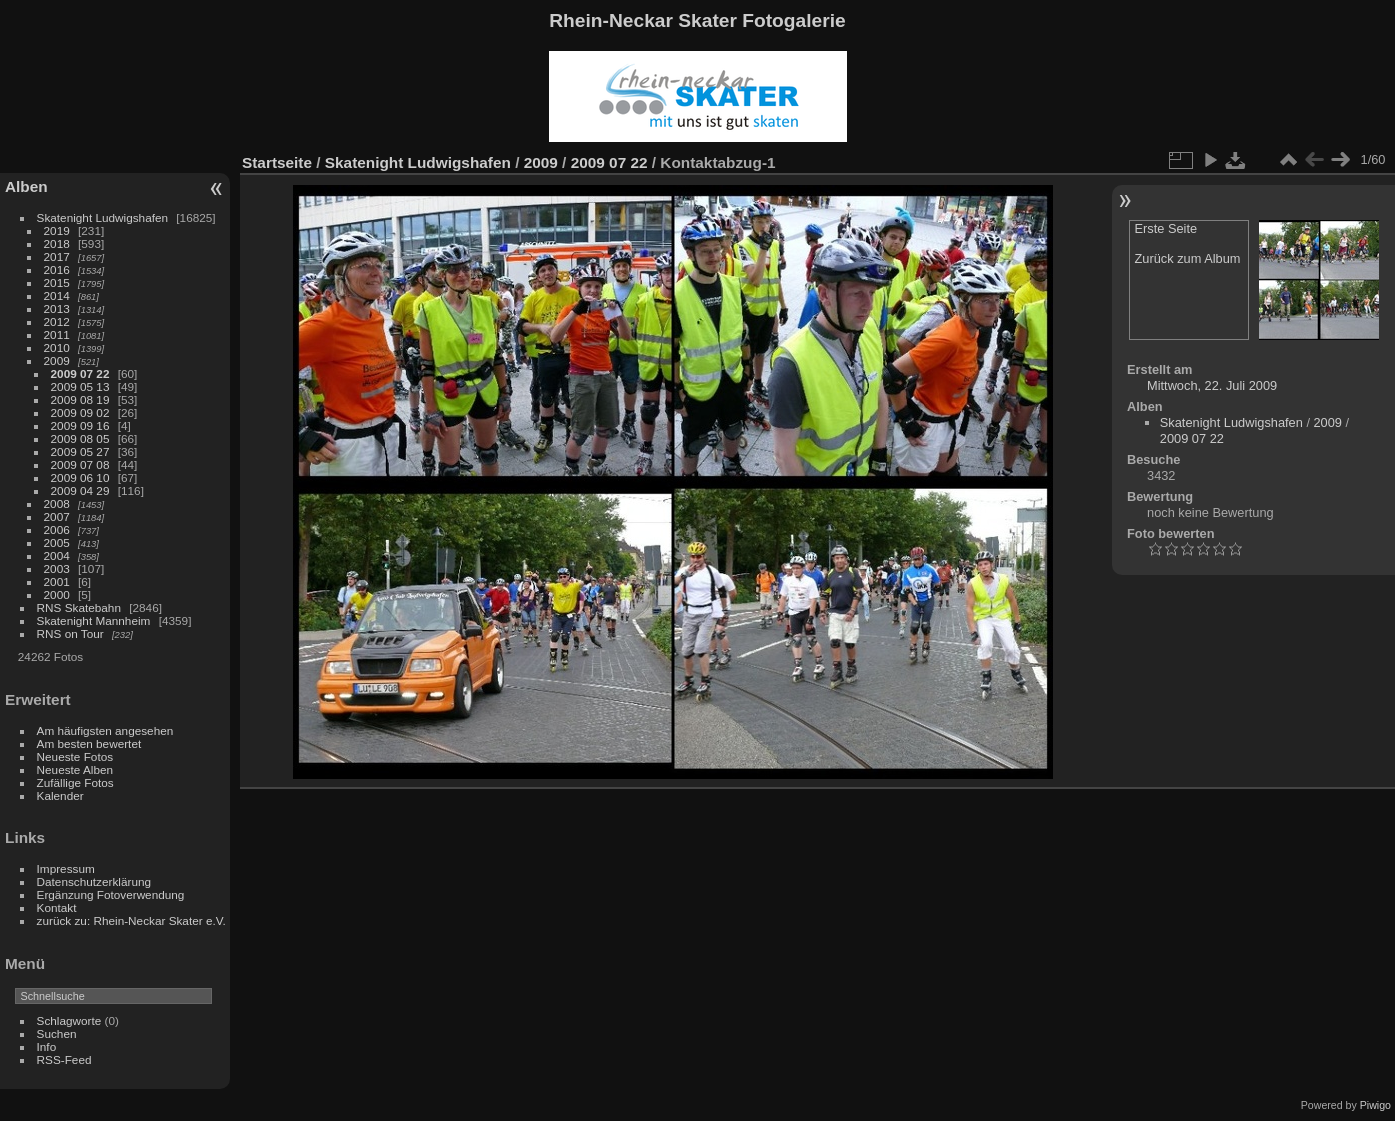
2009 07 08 (80, 464)
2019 (57, 230)
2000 (57, 594)
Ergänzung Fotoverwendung (111, 894)
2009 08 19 (80, 399)
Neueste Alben (75, 769)
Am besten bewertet (89, 743)
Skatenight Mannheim (94, 620)
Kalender (60, 795)
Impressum (66, 868)
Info (47, 1046)
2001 (57, 581)
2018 (57, 243)
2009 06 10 (80, 477)
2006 (57, 529)
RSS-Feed (64, 1059)
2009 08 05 (80, 438)
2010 (57, 347)
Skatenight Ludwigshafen (102, 217)
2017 (57, 256)
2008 (57, 503)
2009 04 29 (80, 490)
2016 (57, 269)
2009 (57, 360)
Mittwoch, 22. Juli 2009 (1212, 385)
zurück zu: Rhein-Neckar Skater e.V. (131, 920)
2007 (57, 516)
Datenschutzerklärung (94, 881)
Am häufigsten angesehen (105, 730)
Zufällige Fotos (75, 782)
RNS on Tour (70, 633)
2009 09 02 (80, 412)
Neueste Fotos (75, 756)
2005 (57, 542)
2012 (57, 321)
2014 (57, 295)
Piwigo (1375, 1105)
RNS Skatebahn (79, 607)
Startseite (277, 162)
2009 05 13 (80, 386)
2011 (57, 334)
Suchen (57, 1033)
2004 (57, 555)
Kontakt (57, 907)
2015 (57, 282)
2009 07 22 (80, 373)
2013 (57, 308)
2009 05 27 (80, 451)
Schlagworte (69, 1020)
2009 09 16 (80, 425)
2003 (57, 568)
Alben (26, 186)
